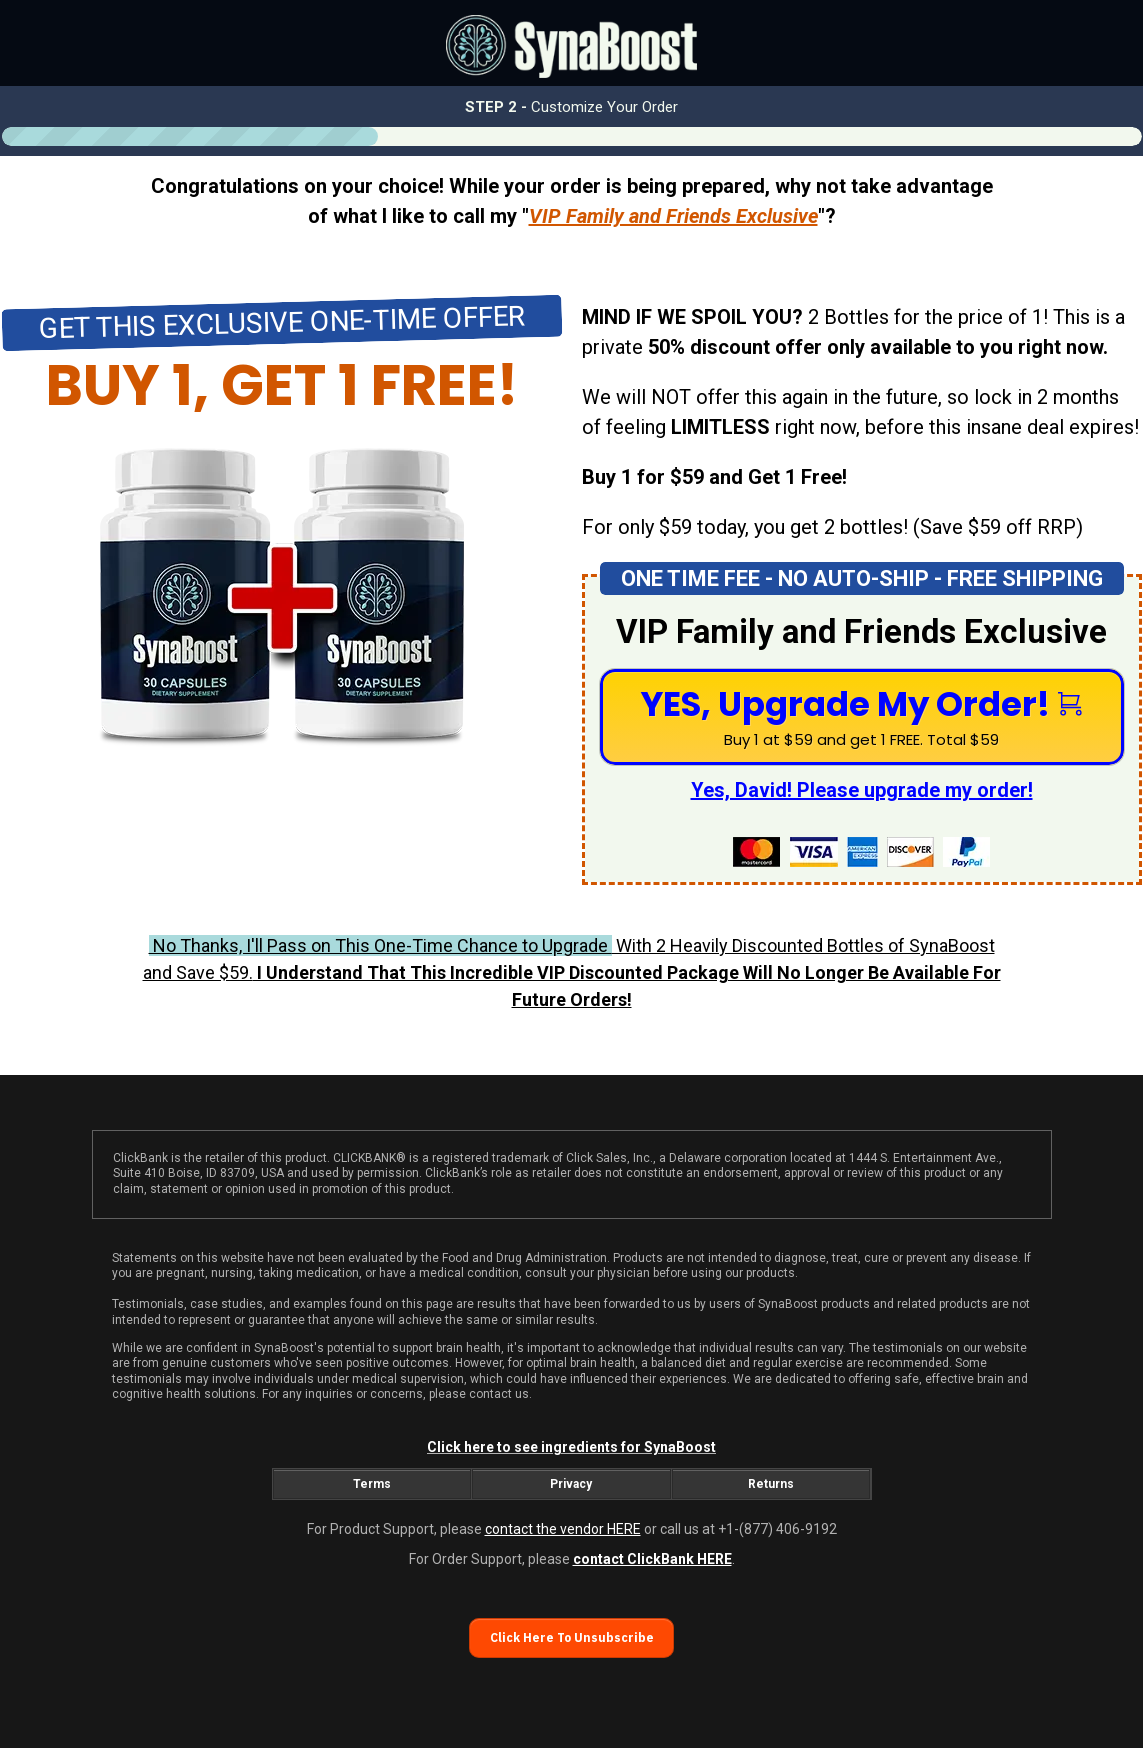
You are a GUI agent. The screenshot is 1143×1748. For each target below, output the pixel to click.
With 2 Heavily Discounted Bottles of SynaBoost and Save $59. (572, 972)
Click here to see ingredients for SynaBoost (571, 1447)
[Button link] (862, 717)
